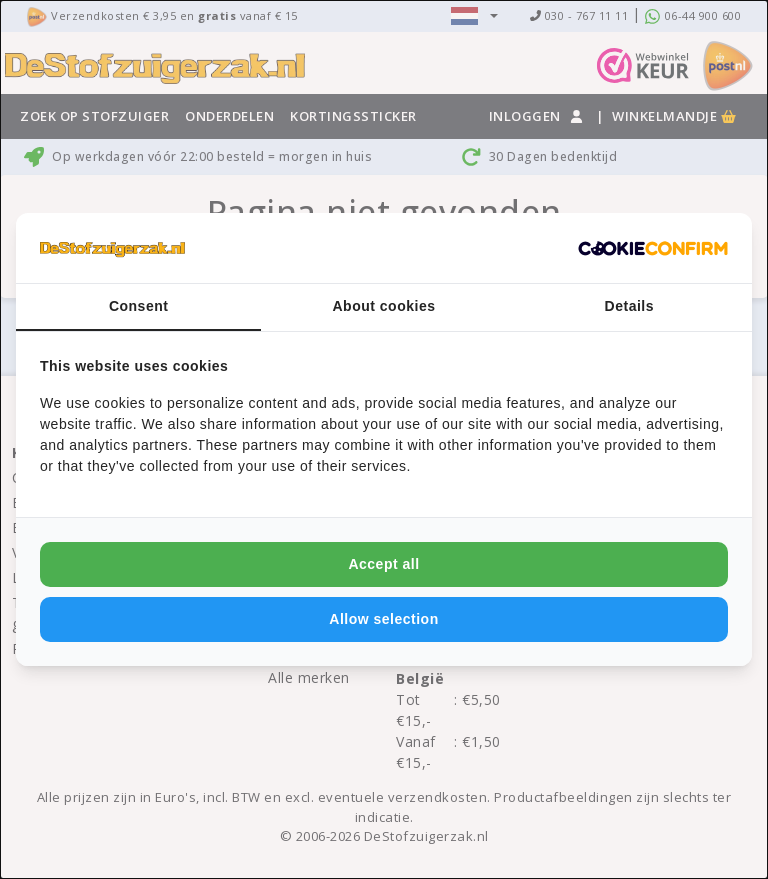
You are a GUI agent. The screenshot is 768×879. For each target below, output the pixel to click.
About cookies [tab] (384, 306)
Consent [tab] (139, 306)
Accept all (383, 564)
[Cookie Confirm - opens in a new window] (653, 248)
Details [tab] (629, 306)
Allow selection (383, 619)
